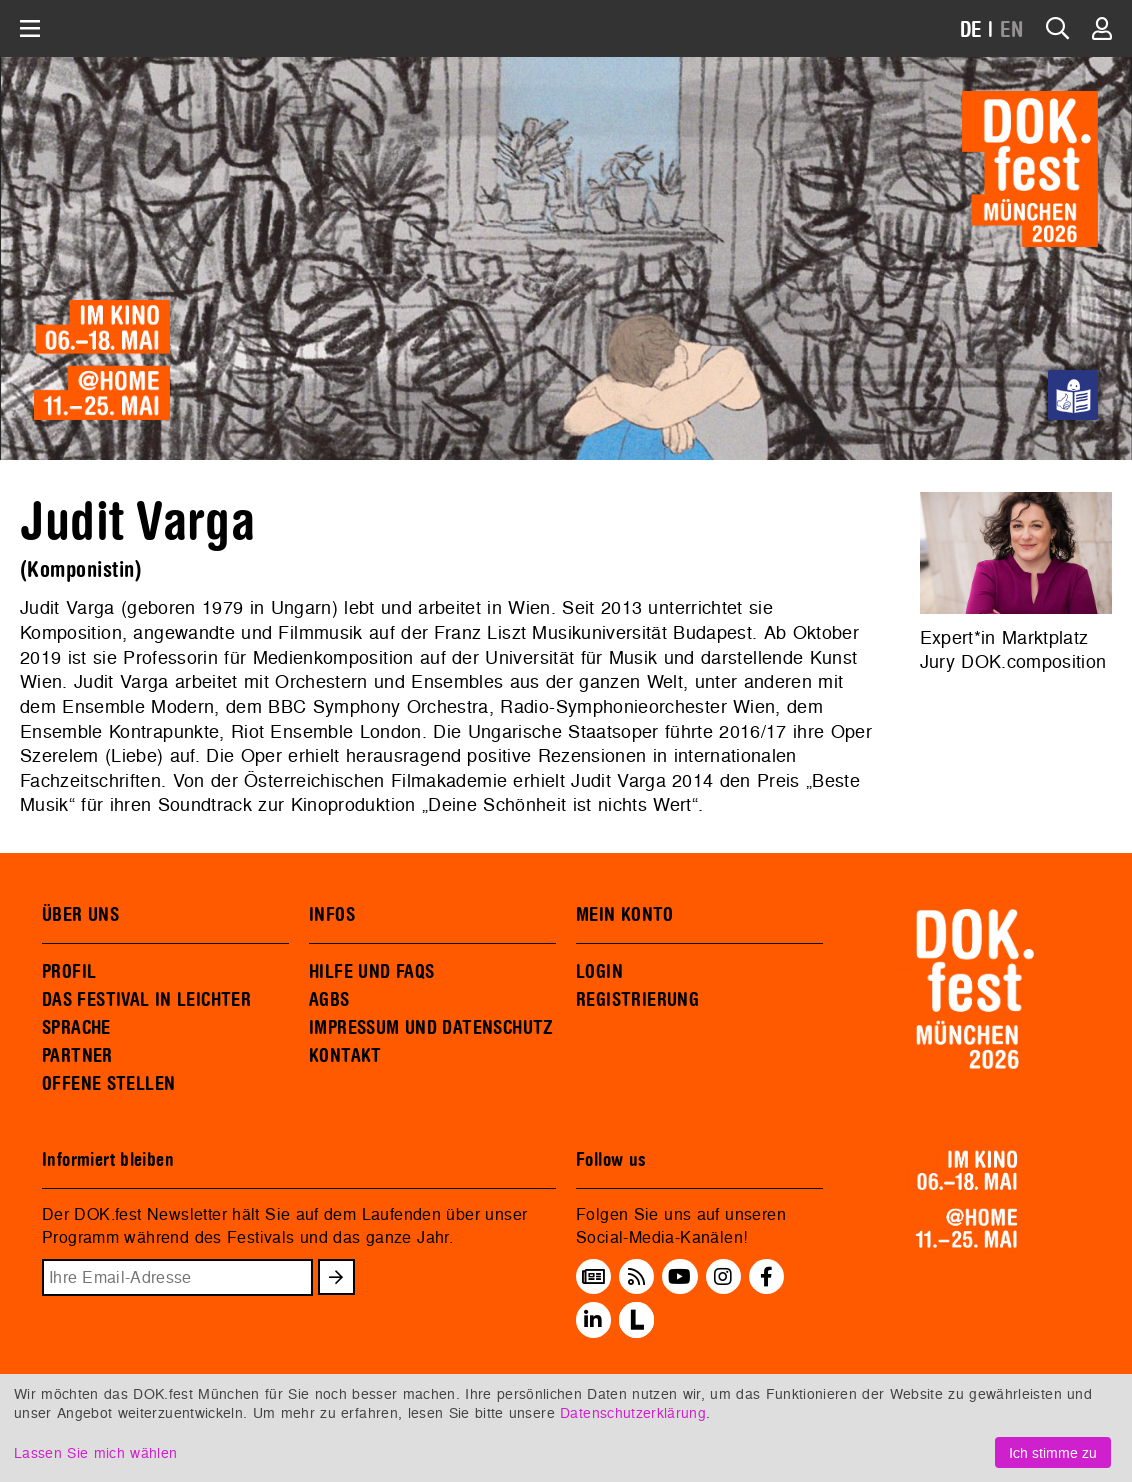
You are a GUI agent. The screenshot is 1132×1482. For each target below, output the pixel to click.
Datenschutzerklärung (633, 1412)
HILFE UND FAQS (371, 972)
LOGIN (599, 972)
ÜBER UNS (80, 915)
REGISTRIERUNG (637, 1000)
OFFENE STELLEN (108, 1084)
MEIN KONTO (625, 915)
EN (1012, 30)
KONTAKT (345, 1056)
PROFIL (69, 972)
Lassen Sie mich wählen (95, 1452)
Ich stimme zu (1053, 1452)
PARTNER (77, 1056)
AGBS (329, 1000)
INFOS (332, 915)
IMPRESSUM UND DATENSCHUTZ (431, 1028)
